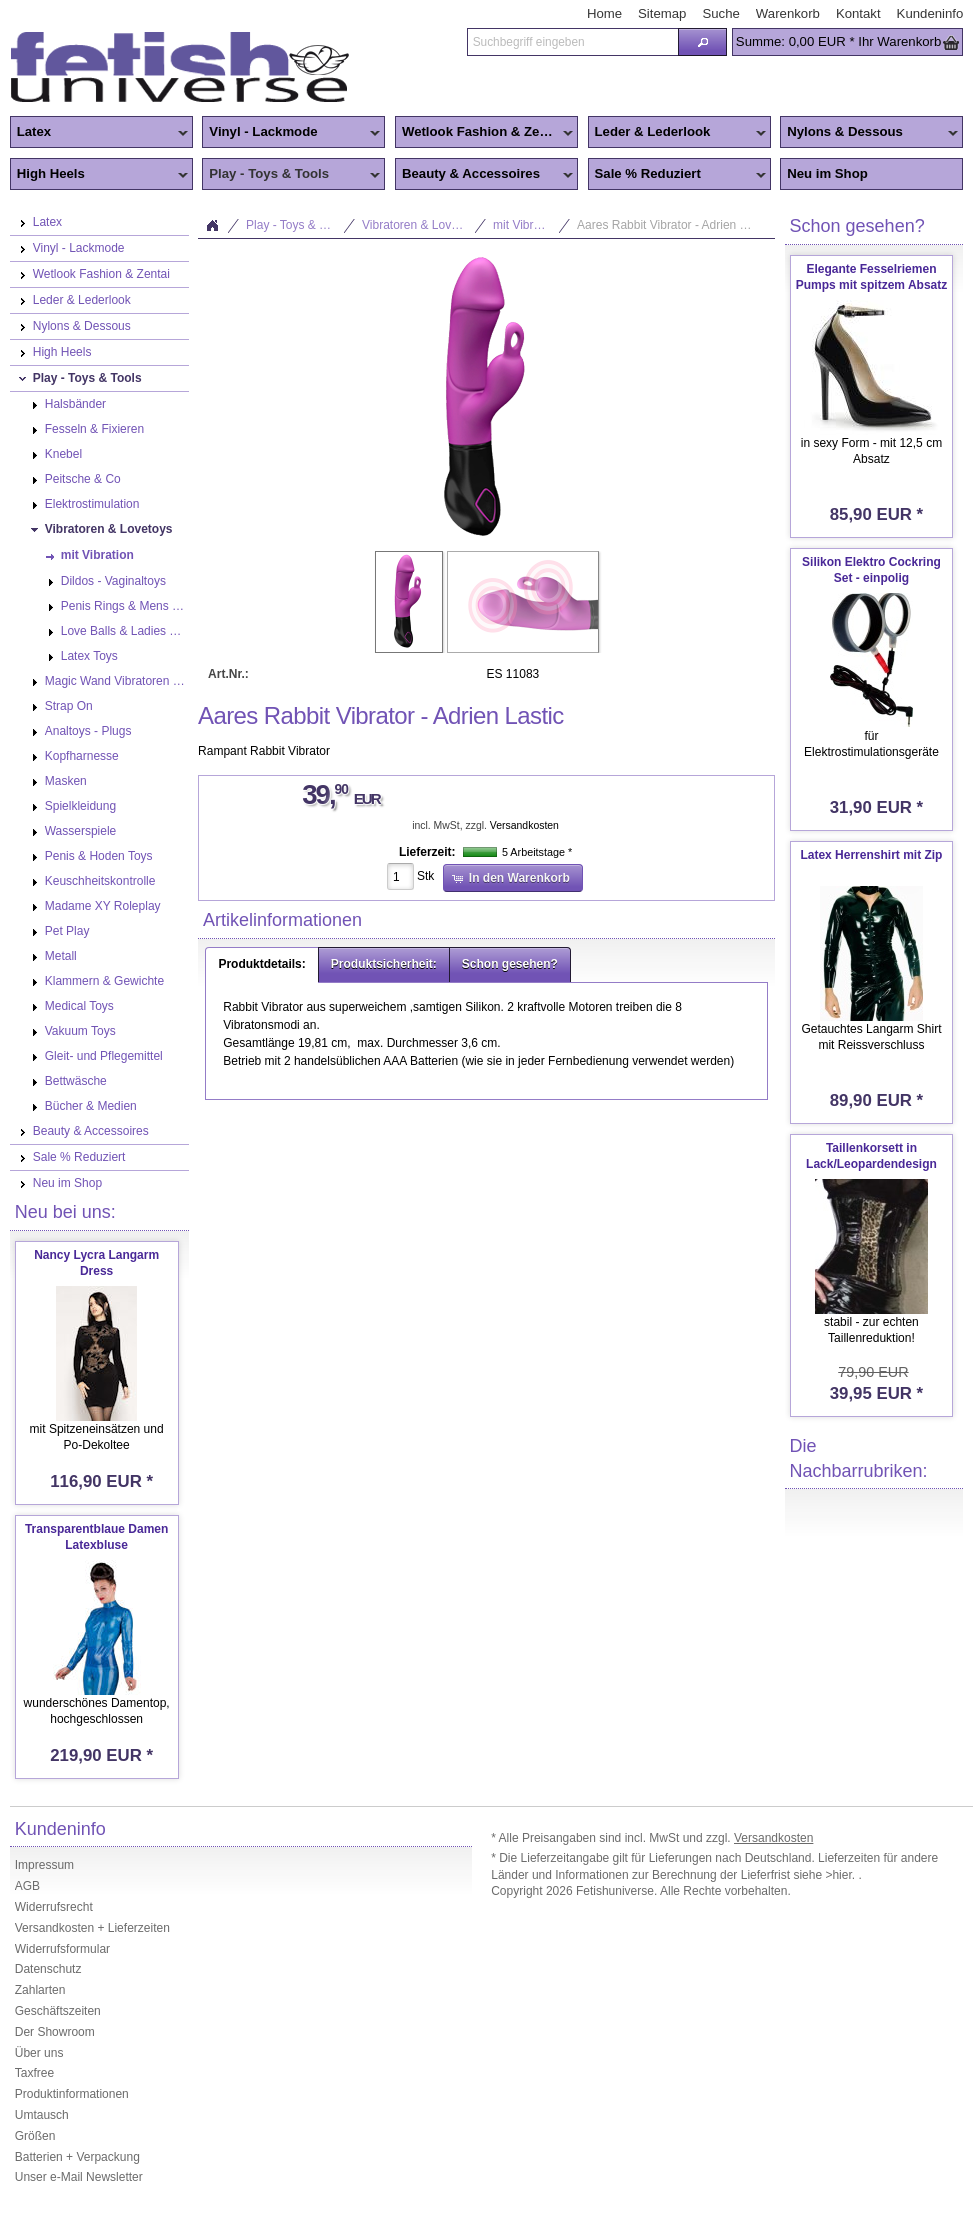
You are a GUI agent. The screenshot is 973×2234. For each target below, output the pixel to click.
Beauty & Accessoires (484, 175)
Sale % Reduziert (677, 175)
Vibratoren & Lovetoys (421, 225)
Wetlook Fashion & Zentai (484, 133)
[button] (702, 42)
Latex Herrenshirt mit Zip (871, 855)
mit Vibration (526, 225)
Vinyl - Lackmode (291, 133)
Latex (99, 133)
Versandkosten (524, 825)
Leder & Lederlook (677, 133)
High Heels (99, 175)
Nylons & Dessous (869, 133)
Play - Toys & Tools (291, 175)
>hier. (841, 1875)
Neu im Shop (827, 173)
